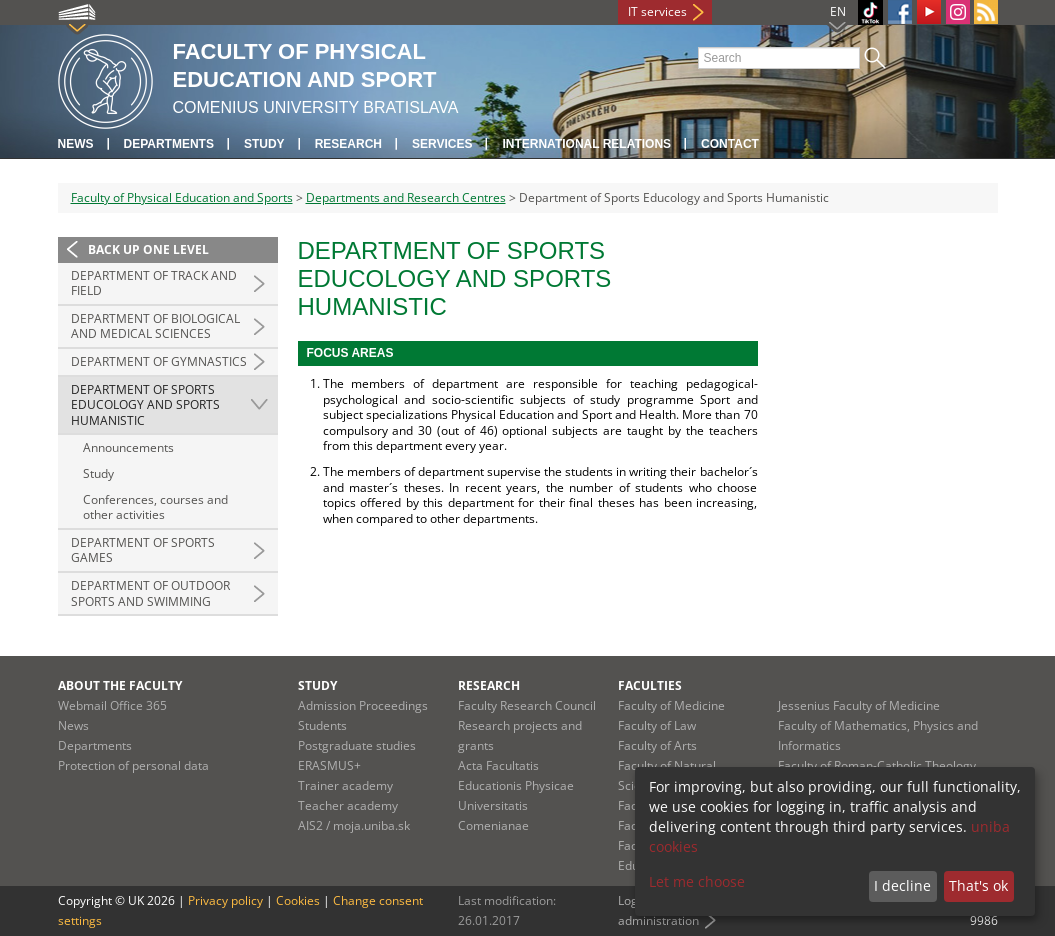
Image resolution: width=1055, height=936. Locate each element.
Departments (169, 144)
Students (322, 725)
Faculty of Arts (657, 745)
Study (264, 144)
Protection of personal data (133, 765)
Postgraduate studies (357, 745)
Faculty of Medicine (671, 705)
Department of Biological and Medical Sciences (155, 326)
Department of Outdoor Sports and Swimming (150, 593)
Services (442, 144)
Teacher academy (348, 805)
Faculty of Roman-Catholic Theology (877, 765)
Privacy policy (225, 900)
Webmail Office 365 (112, 705)
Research (348, 144)
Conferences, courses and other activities (155, 507)
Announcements (128, 447)
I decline (902, 885)
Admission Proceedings (363, 705)
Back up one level (148, 249)
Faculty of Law (657, 725)
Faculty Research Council (527, 705)
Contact (730, 144)
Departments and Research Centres (406, 197)
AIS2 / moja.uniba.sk (354, 825)
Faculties (650, 685)
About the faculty (120, 685)
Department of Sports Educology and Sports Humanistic (145, 405)
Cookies (298, 900)
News (76, 144)
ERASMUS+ (329, 765)
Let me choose (697, 881)
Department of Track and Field (154, 283)
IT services (657, 11)
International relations (586, 144)
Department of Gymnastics (159, 361)
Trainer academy (345, 785)
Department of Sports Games (143, 550)
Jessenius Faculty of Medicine (859, 705)
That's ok (978, 885)
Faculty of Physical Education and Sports (182, 197)
